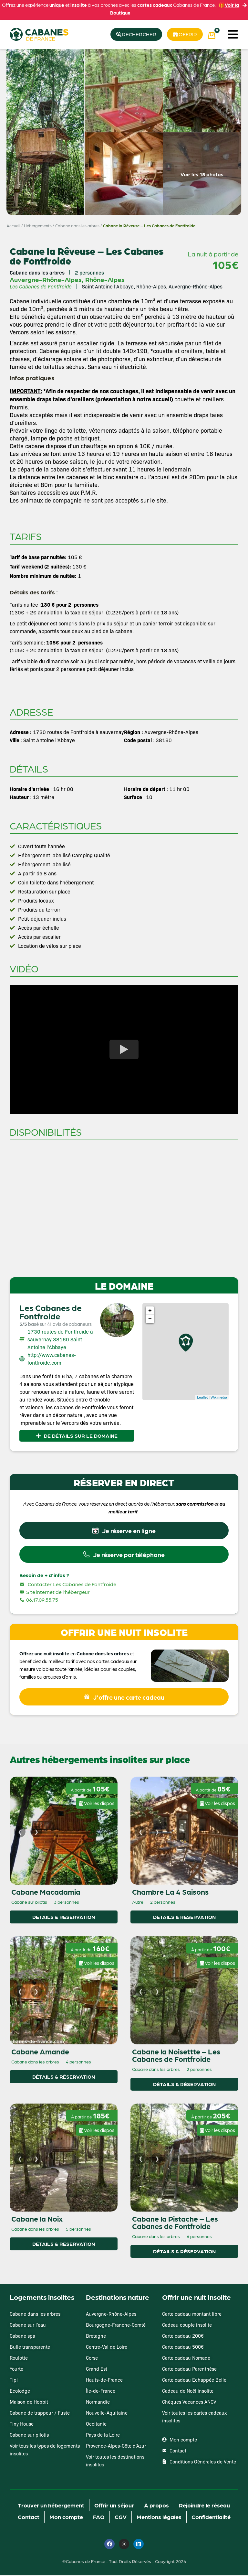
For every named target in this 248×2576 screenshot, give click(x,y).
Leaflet (202, 1398)
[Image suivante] (36, 1832)
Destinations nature (117, 2298)
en (73, 1654)
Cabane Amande (40, 2052)
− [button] (150, 1319)
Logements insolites (42, 2298)
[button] (233, 34)
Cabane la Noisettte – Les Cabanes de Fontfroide (176, 2056)
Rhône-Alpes (105, 280)
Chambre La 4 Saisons (170, 1892)
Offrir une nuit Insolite (196, 2298)
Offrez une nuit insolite (44, 1654)
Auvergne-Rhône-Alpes (46, 280)
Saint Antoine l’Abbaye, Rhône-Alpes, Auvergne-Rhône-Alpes (152, 286)
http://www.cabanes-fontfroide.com (51, 1359)
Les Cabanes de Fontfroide (50, 1312)
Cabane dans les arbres (77, 225)
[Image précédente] (20, 1832)
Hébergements (38, 225)
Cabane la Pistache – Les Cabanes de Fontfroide (175, 2223)
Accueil (13, 225)
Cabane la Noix (37, 2219)
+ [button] (150, 1311)
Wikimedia (219, 1398)
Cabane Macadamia (45, 1892)
